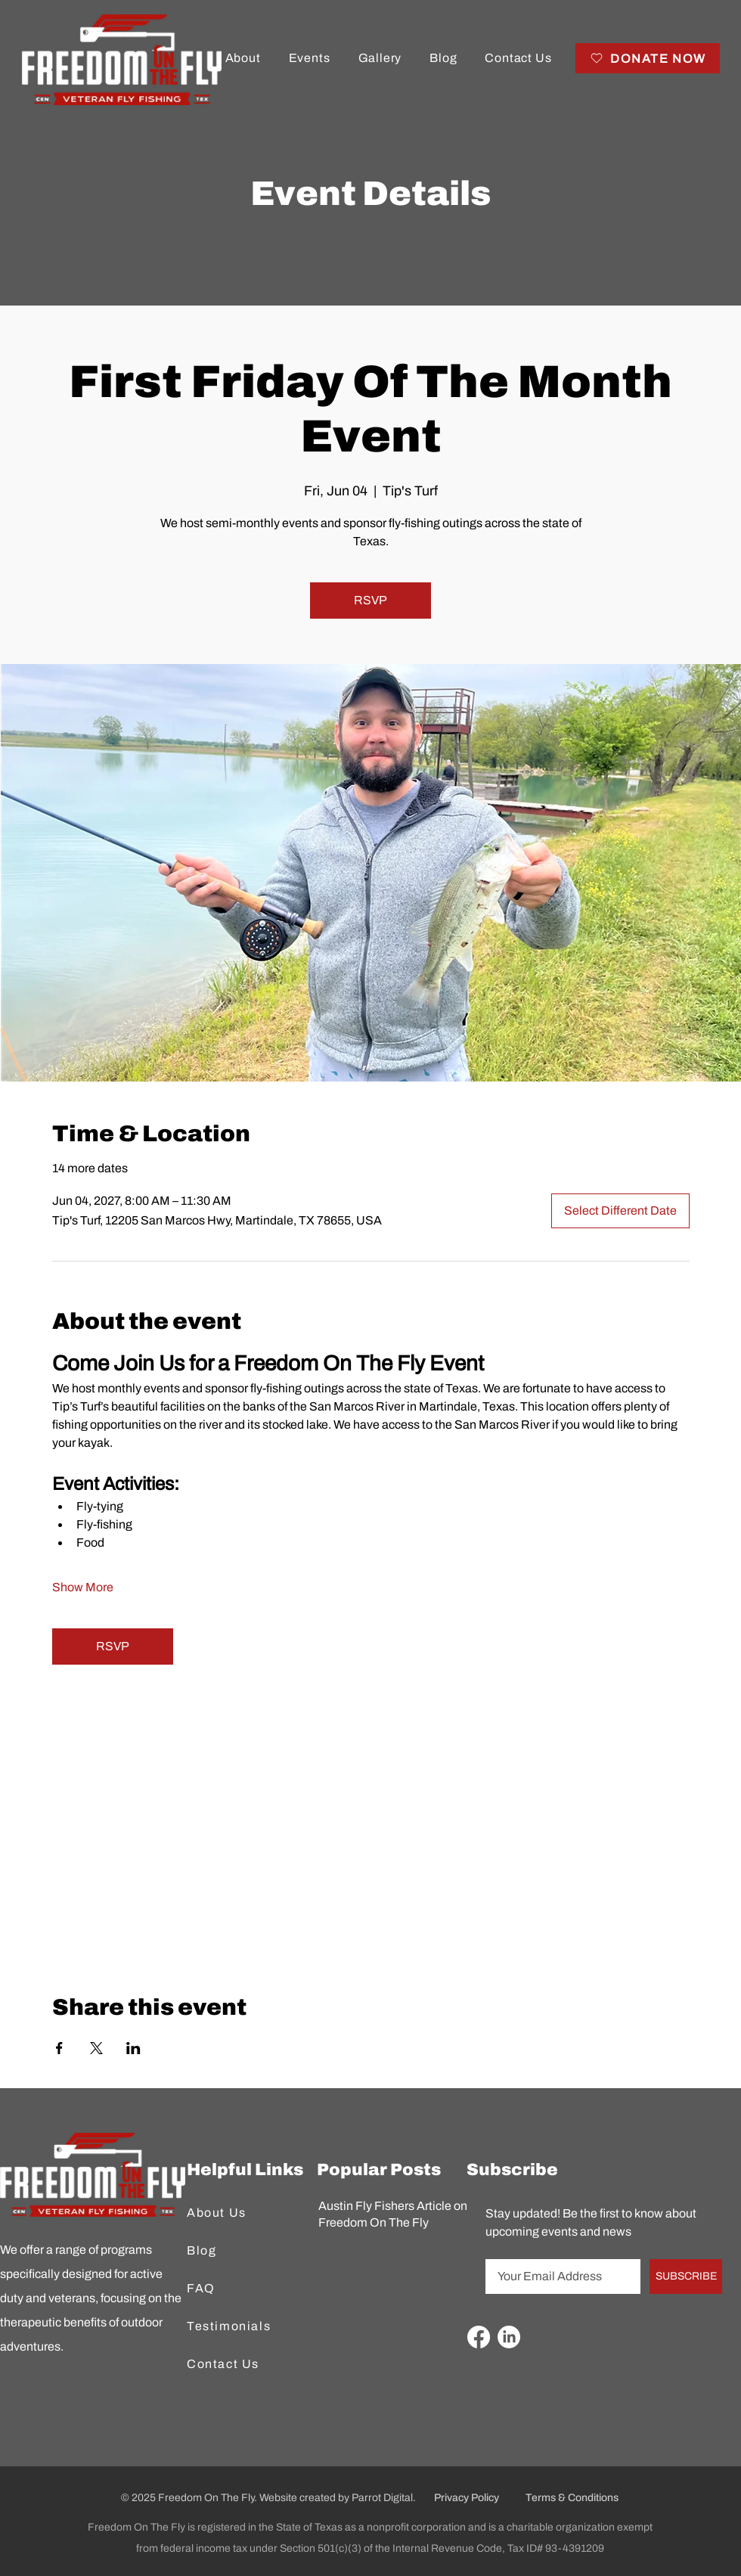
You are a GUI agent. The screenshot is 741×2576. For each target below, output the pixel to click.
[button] (242, 58)
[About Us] (234, 2213)
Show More (82, 1587)
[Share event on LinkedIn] (133, 2048)
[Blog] (234, 2251)
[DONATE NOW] (647, 58)
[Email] (558, 2276)
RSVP (370, 600)
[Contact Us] (234, 2364)
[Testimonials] (234, 2326)
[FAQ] (234, 2288)
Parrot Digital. (384, 2497)
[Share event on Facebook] (59, 2048)
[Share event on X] (96, 2048)
